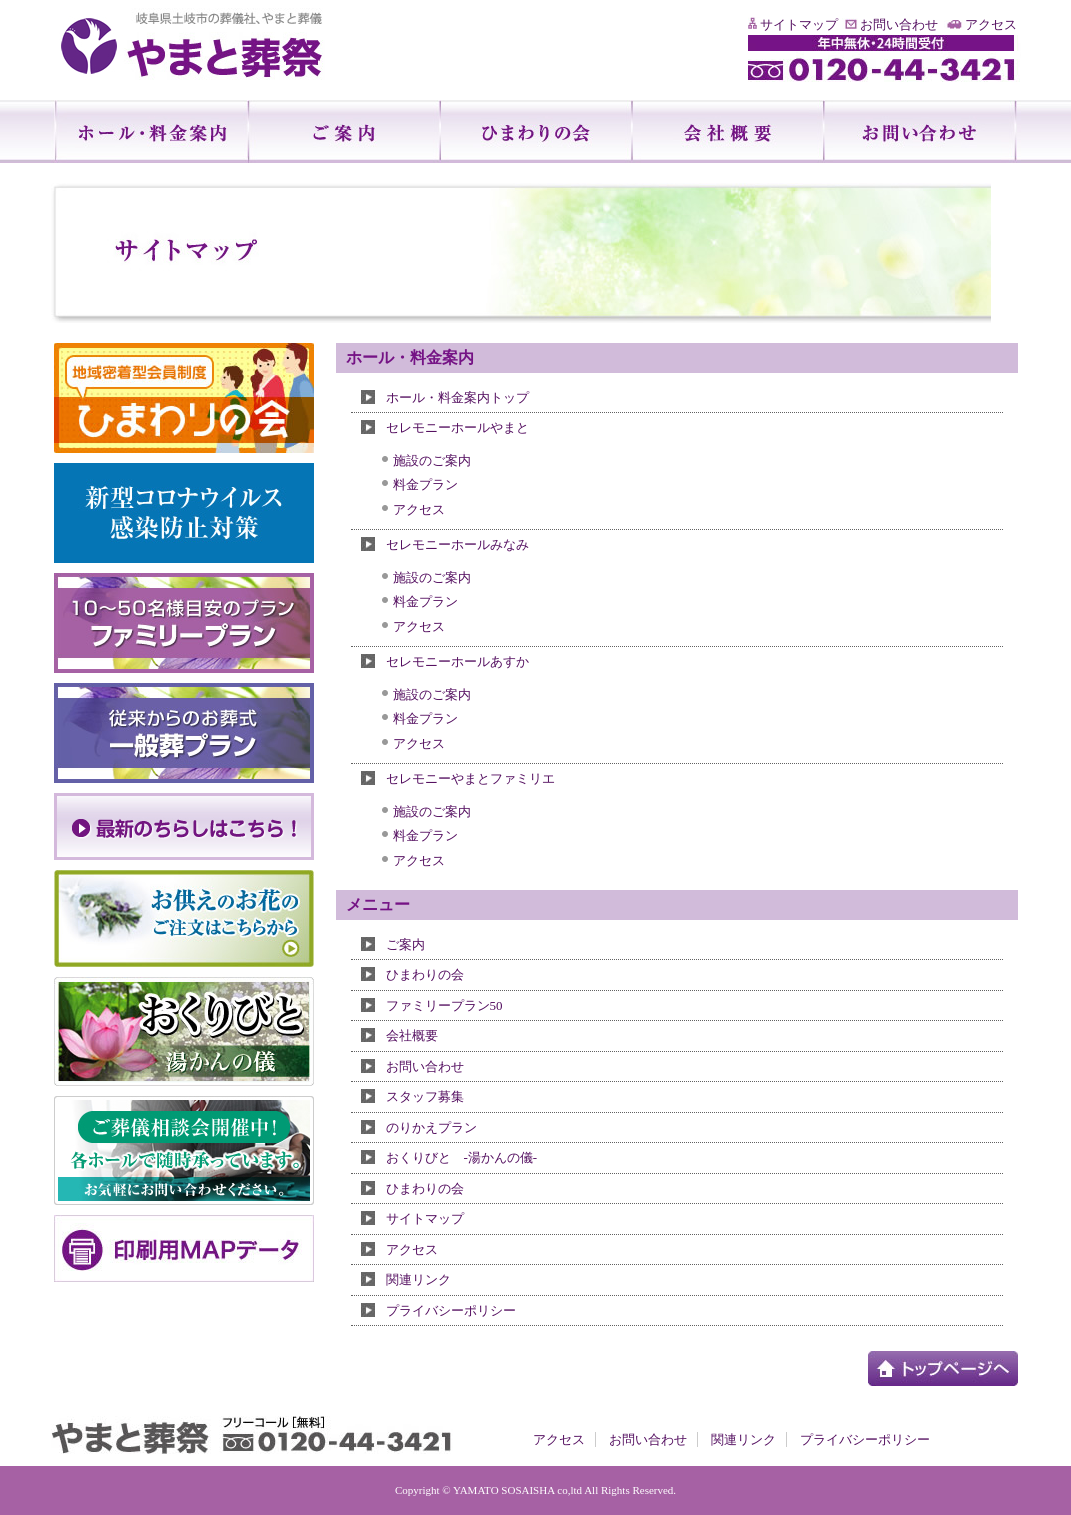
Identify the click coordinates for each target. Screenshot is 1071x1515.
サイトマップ (799, 24)
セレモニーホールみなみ (457, 544)
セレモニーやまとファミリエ (470, 778)
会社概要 (412, 1035)
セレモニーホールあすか (457, 661)
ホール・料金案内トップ (457, 397)
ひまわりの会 (425, 974)
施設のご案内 (432, 460)
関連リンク (418, 1279)
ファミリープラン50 (444, 1005)
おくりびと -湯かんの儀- (462, 1157)
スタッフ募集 (425, 1096)
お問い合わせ (899, 24)
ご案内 (405, 944)
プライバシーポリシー (451, 1310)
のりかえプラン (431, 1127)
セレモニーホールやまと (457, 427)
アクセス (991, 24)
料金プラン (425, 484)
